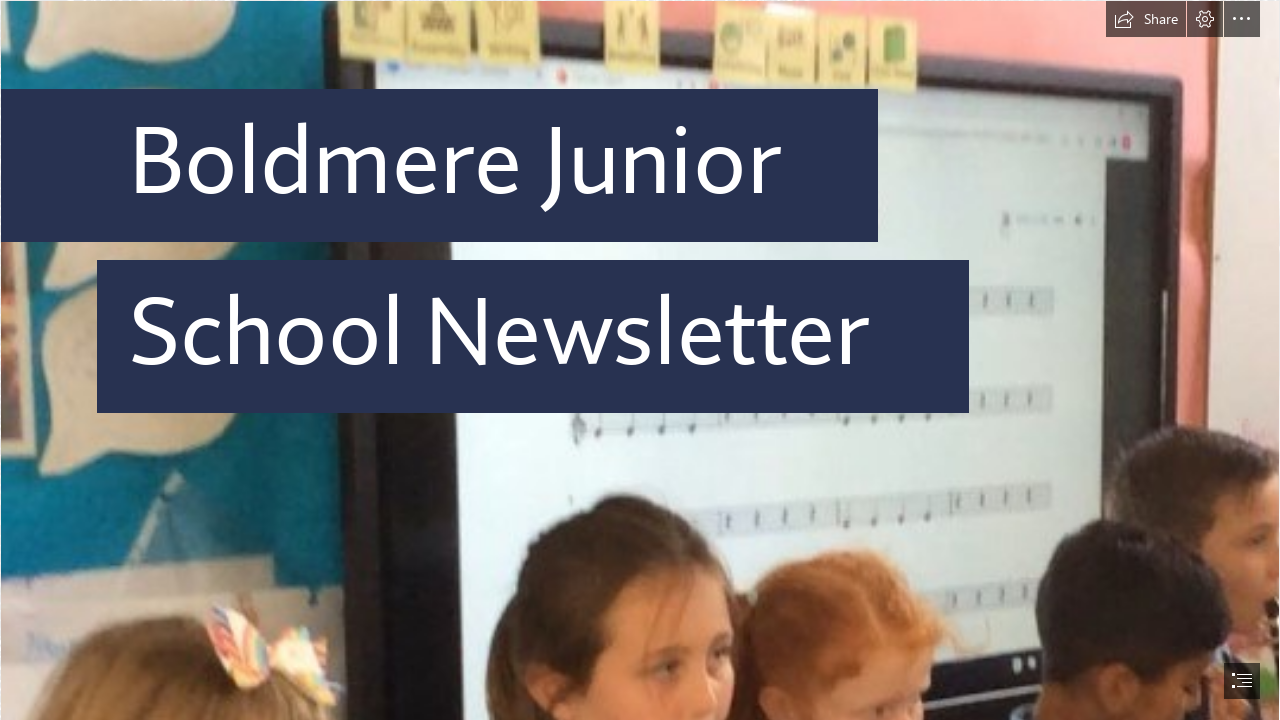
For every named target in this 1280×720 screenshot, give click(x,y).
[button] (1146, 19)
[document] (640, 360)
